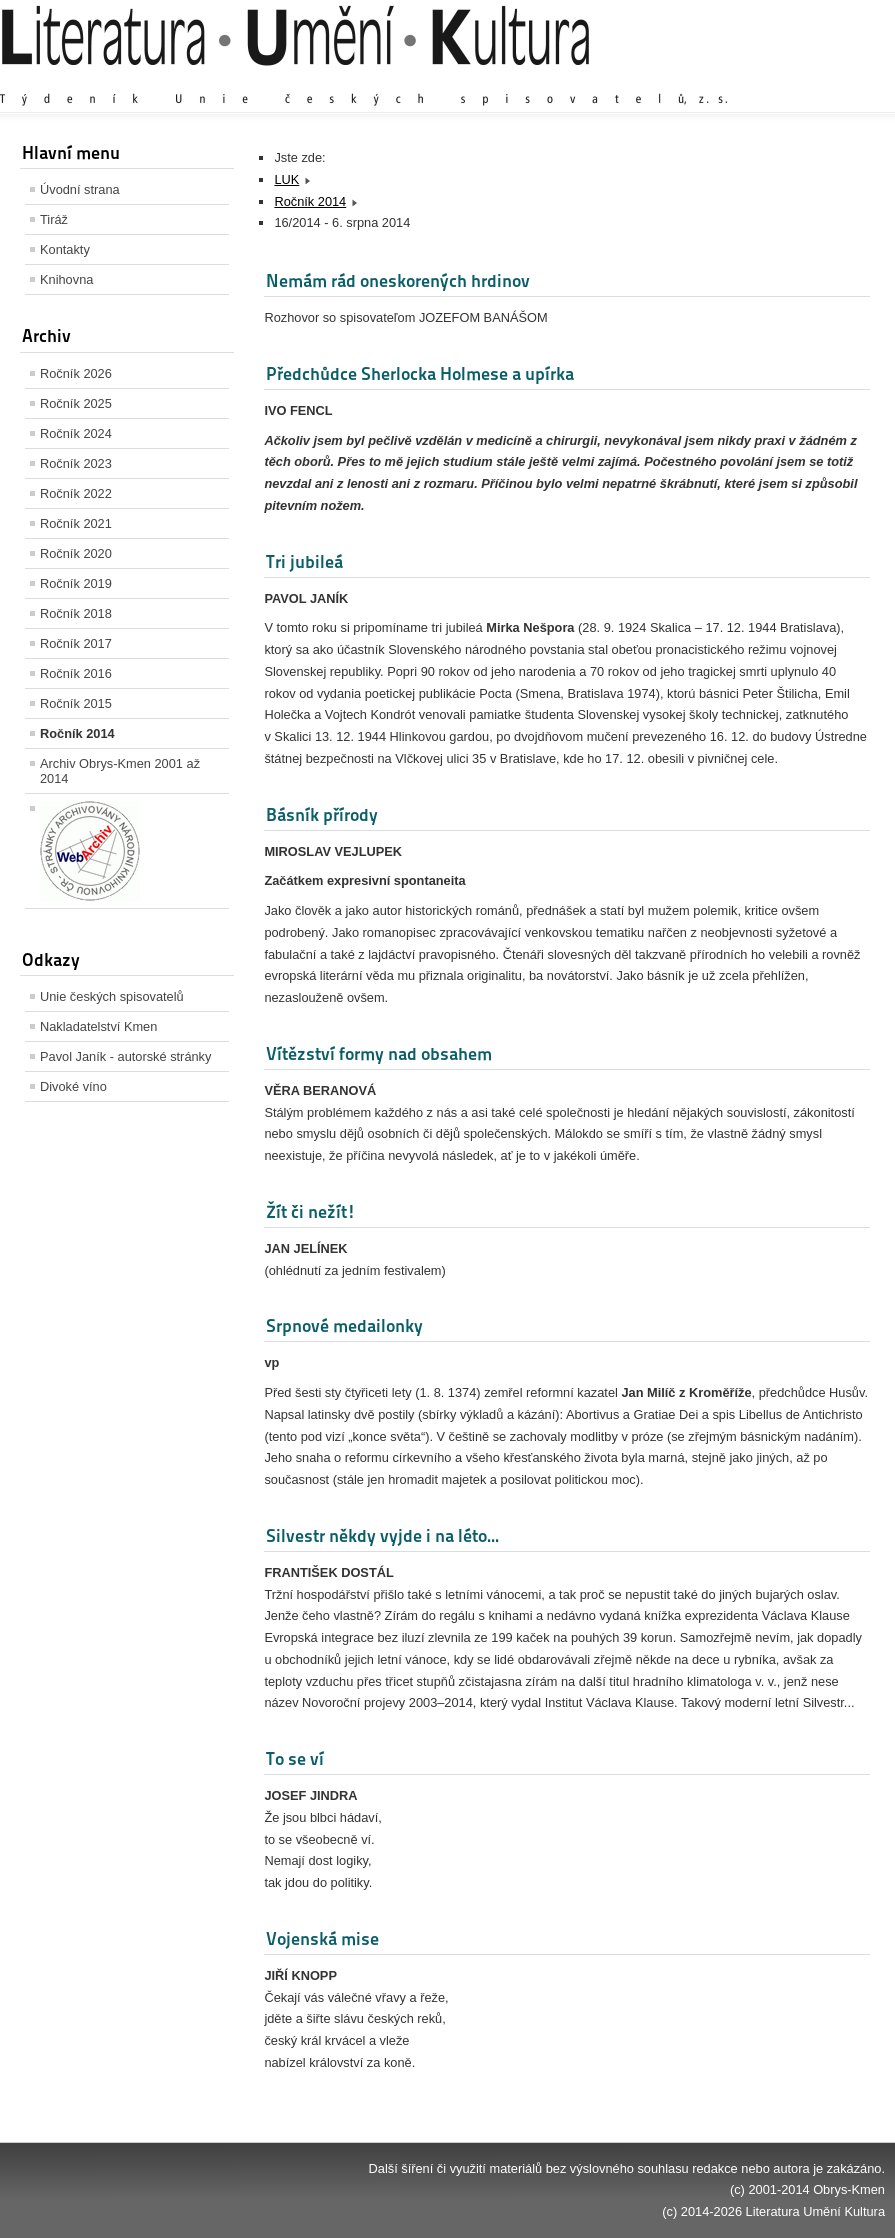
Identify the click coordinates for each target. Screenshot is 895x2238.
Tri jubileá (304, 561)
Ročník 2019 (76, 583)
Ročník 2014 (77, 733)
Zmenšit (825, 79)
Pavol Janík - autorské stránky (125, 1056)
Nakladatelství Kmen (98, 1026)
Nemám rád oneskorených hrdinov (398, 280)
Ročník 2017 (76, 643)
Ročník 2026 (76, 373)
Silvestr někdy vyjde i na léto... (382, 1535)
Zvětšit (710, 79)
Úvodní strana (80, 189)
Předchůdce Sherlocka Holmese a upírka (420, 373)
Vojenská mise (322, 1938)
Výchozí (766, 79)
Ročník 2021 (76, 523)
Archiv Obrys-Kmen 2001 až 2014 (120, 771)
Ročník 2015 (76, 703)
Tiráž (54, 219)
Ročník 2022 (76, 493)
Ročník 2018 (76, 613)
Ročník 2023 (76, 463)
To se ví (295, 1758)
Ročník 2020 (76, 553)
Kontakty (65, 249)
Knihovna (66, 279)
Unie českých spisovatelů (112, 996)
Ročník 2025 (76, 403)
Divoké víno (73, 1086)
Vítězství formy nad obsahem (379, 1053)
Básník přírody (322, 814)
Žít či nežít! (311, 1211)
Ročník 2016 (76, 673)
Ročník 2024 (76, 433)
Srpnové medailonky (344, 1325)
